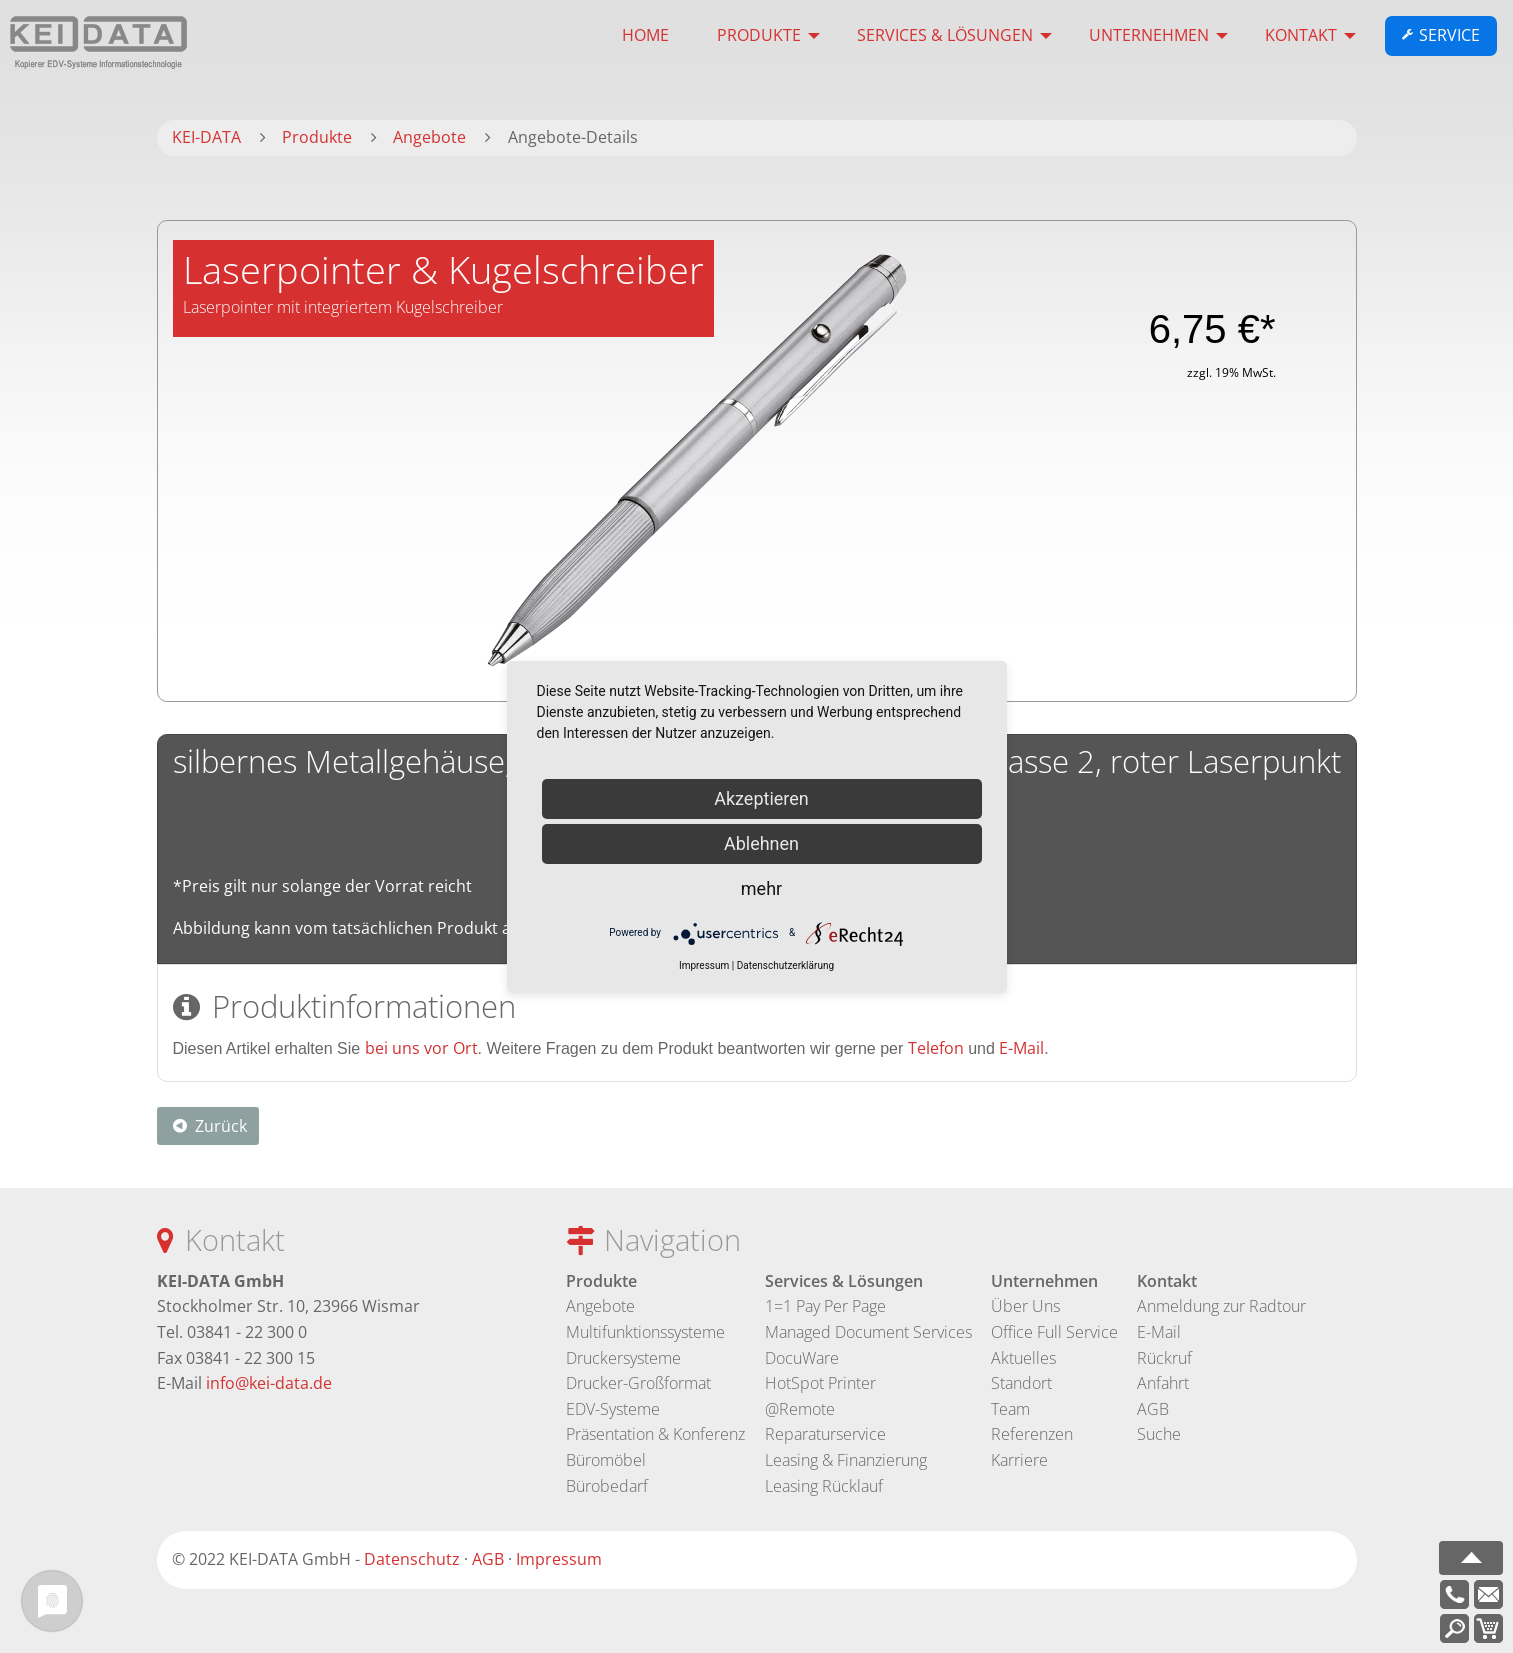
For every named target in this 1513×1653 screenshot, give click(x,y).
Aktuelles (1023, 1358)
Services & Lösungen (844, 1281)
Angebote (600, 1306)
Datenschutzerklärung (785, 965)
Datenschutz (412, 1559)
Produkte (601, 1281)
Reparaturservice (825, 1434)
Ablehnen (761, 843)
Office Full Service (1054, 1332)
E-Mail (1021, 1048)
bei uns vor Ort (421, 1048)
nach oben (1471, 1558)
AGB (1153, 1409)
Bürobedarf (607, 1486)
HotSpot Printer (820, 1383)
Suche (1159, 1434)
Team (1010, 1409)
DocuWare (802, 1358)
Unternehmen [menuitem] (1149, 35)
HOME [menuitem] (645, 35)
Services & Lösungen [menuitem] (945, 35)
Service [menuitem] (1449, 36)
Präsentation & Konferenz (655, 1434)
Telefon (936, 1048)
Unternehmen (1044, 1281)
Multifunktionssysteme (645, 1332)
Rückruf (1164, 1358)
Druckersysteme (623, 1358)
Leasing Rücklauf (824, 1486)
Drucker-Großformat (638, 1383)
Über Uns (1025, 1306)
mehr (761, 888)
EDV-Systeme (613, 1409)
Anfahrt (1163, 1383)
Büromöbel (606, 1460)
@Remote (800, 1409)
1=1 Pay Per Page (825, 1306)
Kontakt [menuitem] (1301, 35)
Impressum (559, 1559)
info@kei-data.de (269, 1383)
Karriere (1019, 1460)
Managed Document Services (868, 1332)
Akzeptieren (761, 798)
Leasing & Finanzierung (846, 1460)
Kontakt (1167, 1281)
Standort (1021, 1383)
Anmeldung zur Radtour (1221, 1306)
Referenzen (1032, 1434)
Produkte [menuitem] (759, 35)
